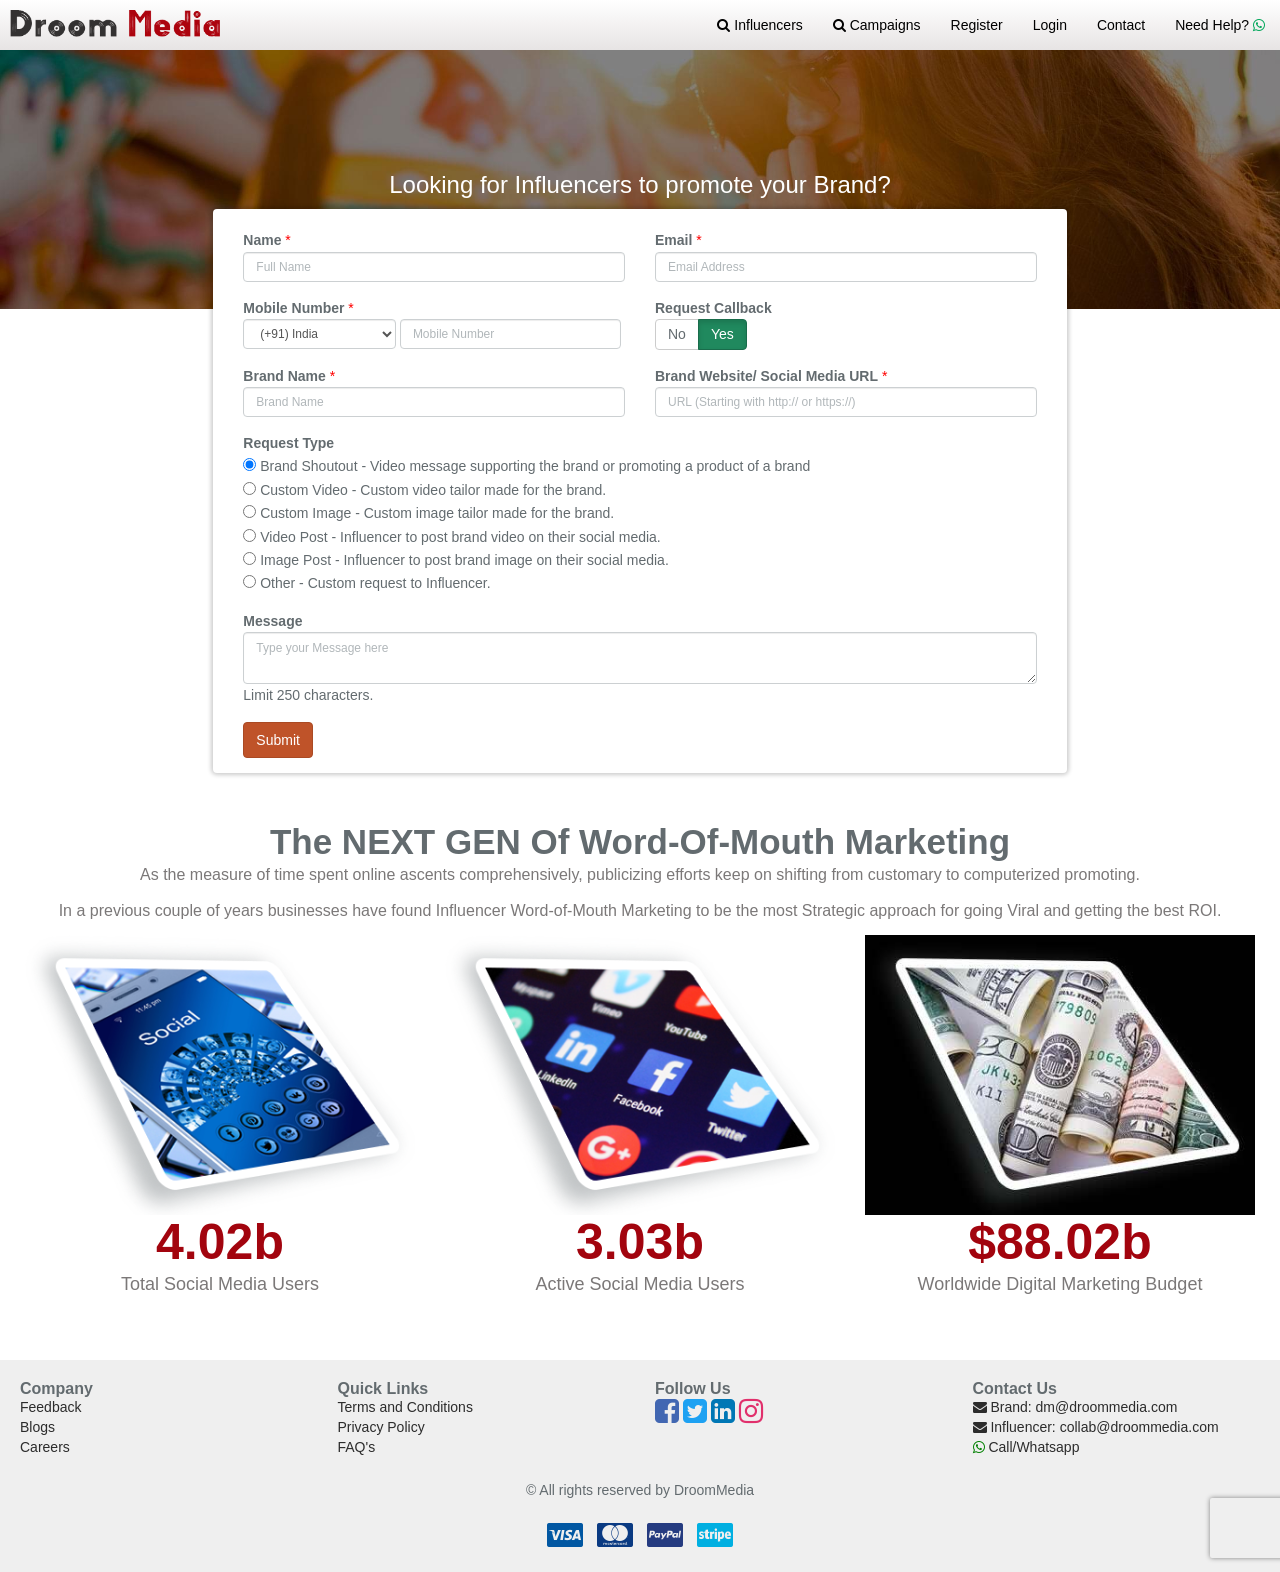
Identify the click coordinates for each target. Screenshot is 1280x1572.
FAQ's (357, 1447)
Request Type (288, 443)
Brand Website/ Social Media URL (766, 376)
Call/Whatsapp (1026, 1447)
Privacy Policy (381, 1427)
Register (977, 25)
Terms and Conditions (405, 1407)
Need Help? (1220, 25)
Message (272, 621)
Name (262, 240)
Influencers (759, 25)
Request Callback (713, 308)
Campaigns (877, 25)
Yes (722, 334)
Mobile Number (293, 308)
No (677, 334)
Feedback (50, 1407)
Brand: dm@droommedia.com (1075, 1407)
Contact (1121, 25)
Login (1050, 25)
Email (673, 240)
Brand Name (284, 376)
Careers (45, 1447)
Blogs (37, 1427)
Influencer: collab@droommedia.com (1096, 1427)
